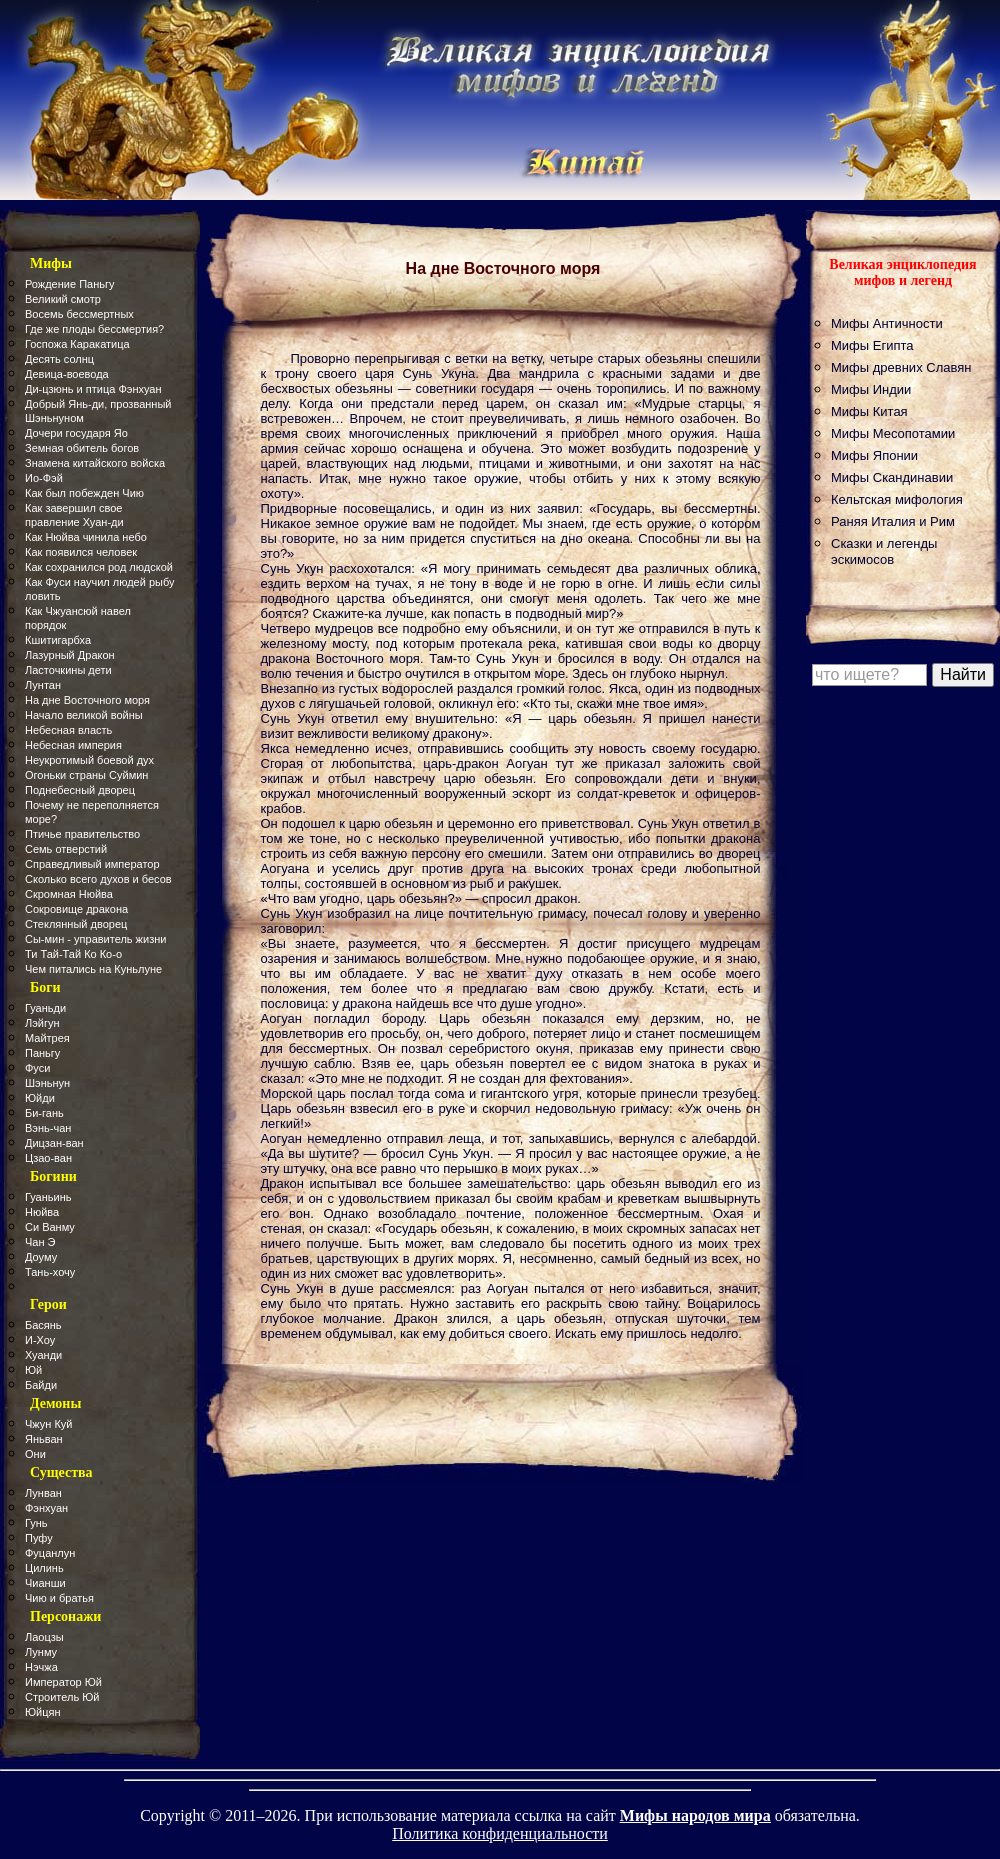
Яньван (44, 1439)
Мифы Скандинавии (892, 477)
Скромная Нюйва (69, 894)
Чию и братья (59, 1598)
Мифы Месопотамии (893, 433)
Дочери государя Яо (76, 433)
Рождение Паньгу (69, 284)
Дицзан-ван (54, 1143)
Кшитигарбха (58, 640)
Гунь (36, 1523)
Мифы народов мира (695, 1815)
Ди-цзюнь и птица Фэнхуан (93, 389)
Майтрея (47, 1038)
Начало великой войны (84, 715)
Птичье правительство (82, 834)
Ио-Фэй (44, 478)
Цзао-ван (48, 1158)
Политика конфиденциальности (500, 1833)
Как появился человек (81, 552)
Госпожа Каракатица (77, 344)
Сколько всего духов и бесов (98, 879)
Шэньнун (47, 1083)
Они (35, 1454)
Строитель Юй (62, 1697)
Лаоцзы (44, 1637)
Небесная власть (68, 730)
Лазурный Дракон (70, 655)
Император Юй (63, 1682)
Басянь (43, 1325)
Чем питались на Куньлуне (93, 969)
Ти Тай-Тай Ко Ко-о (73, 954)
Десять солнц (59, 359)
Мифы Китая (869, 411)
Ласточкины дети (68, 670)
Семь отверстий (66, 849)
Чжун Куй (49, 1424)
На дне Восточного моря (87, 700)
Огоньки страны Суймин (86, 775)
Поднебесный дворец (80, 790)
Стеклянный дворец (76, 924)
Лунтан (43, 685)
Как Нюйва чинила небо (86, 537)
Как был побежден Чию (84, 493)
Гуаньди (45, 1008)
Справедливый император (92, 864)
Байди (41, 1385)
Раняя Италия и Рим (893, 521)
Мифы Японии (874, 455)
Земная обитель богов (82, 448)
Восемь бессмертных (79, 314)
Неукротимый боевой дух (89, 760)
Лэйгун (42, 1023)
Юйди (40, 1098)
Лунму (41, 1652)
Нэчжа (41, 1667)
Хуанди (43, 1355)
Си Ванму (50, 1227)
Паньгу (42, 1053)
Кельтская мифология (897, 499)
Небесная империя (73, 745)
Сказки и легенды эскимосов (884, 551)
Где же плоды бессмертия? (94, 329)
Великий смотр (63, 299)
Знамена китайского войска (95, 463)
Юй (33, 1370)
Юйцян (43, 1712)
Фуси (37, 1068)
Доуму (41, 1257)
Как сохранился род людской (99, 567)
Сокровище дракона (76, 909)
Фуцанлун (50, 1553)
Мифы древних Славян (901, 367)
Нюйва (42, 1212)
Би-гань (44, 1113)
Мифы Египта (872, 345)
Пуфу (39, 1538)
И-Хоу (40, 1340)
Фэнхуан (46, 1508)
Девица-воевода (67, 374)
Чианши (45, 1583)
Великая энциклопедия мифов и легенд (902, 272)
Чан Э (40, 1242)
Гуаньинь (48, 1197)
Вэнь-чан (48, 1128)
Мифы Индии (871, 389)
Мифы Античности (887, 323)
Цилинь (44, 1568)
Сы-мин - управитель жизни (95, 939)
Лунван (43, 1493)
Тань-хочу (50, 1272)
